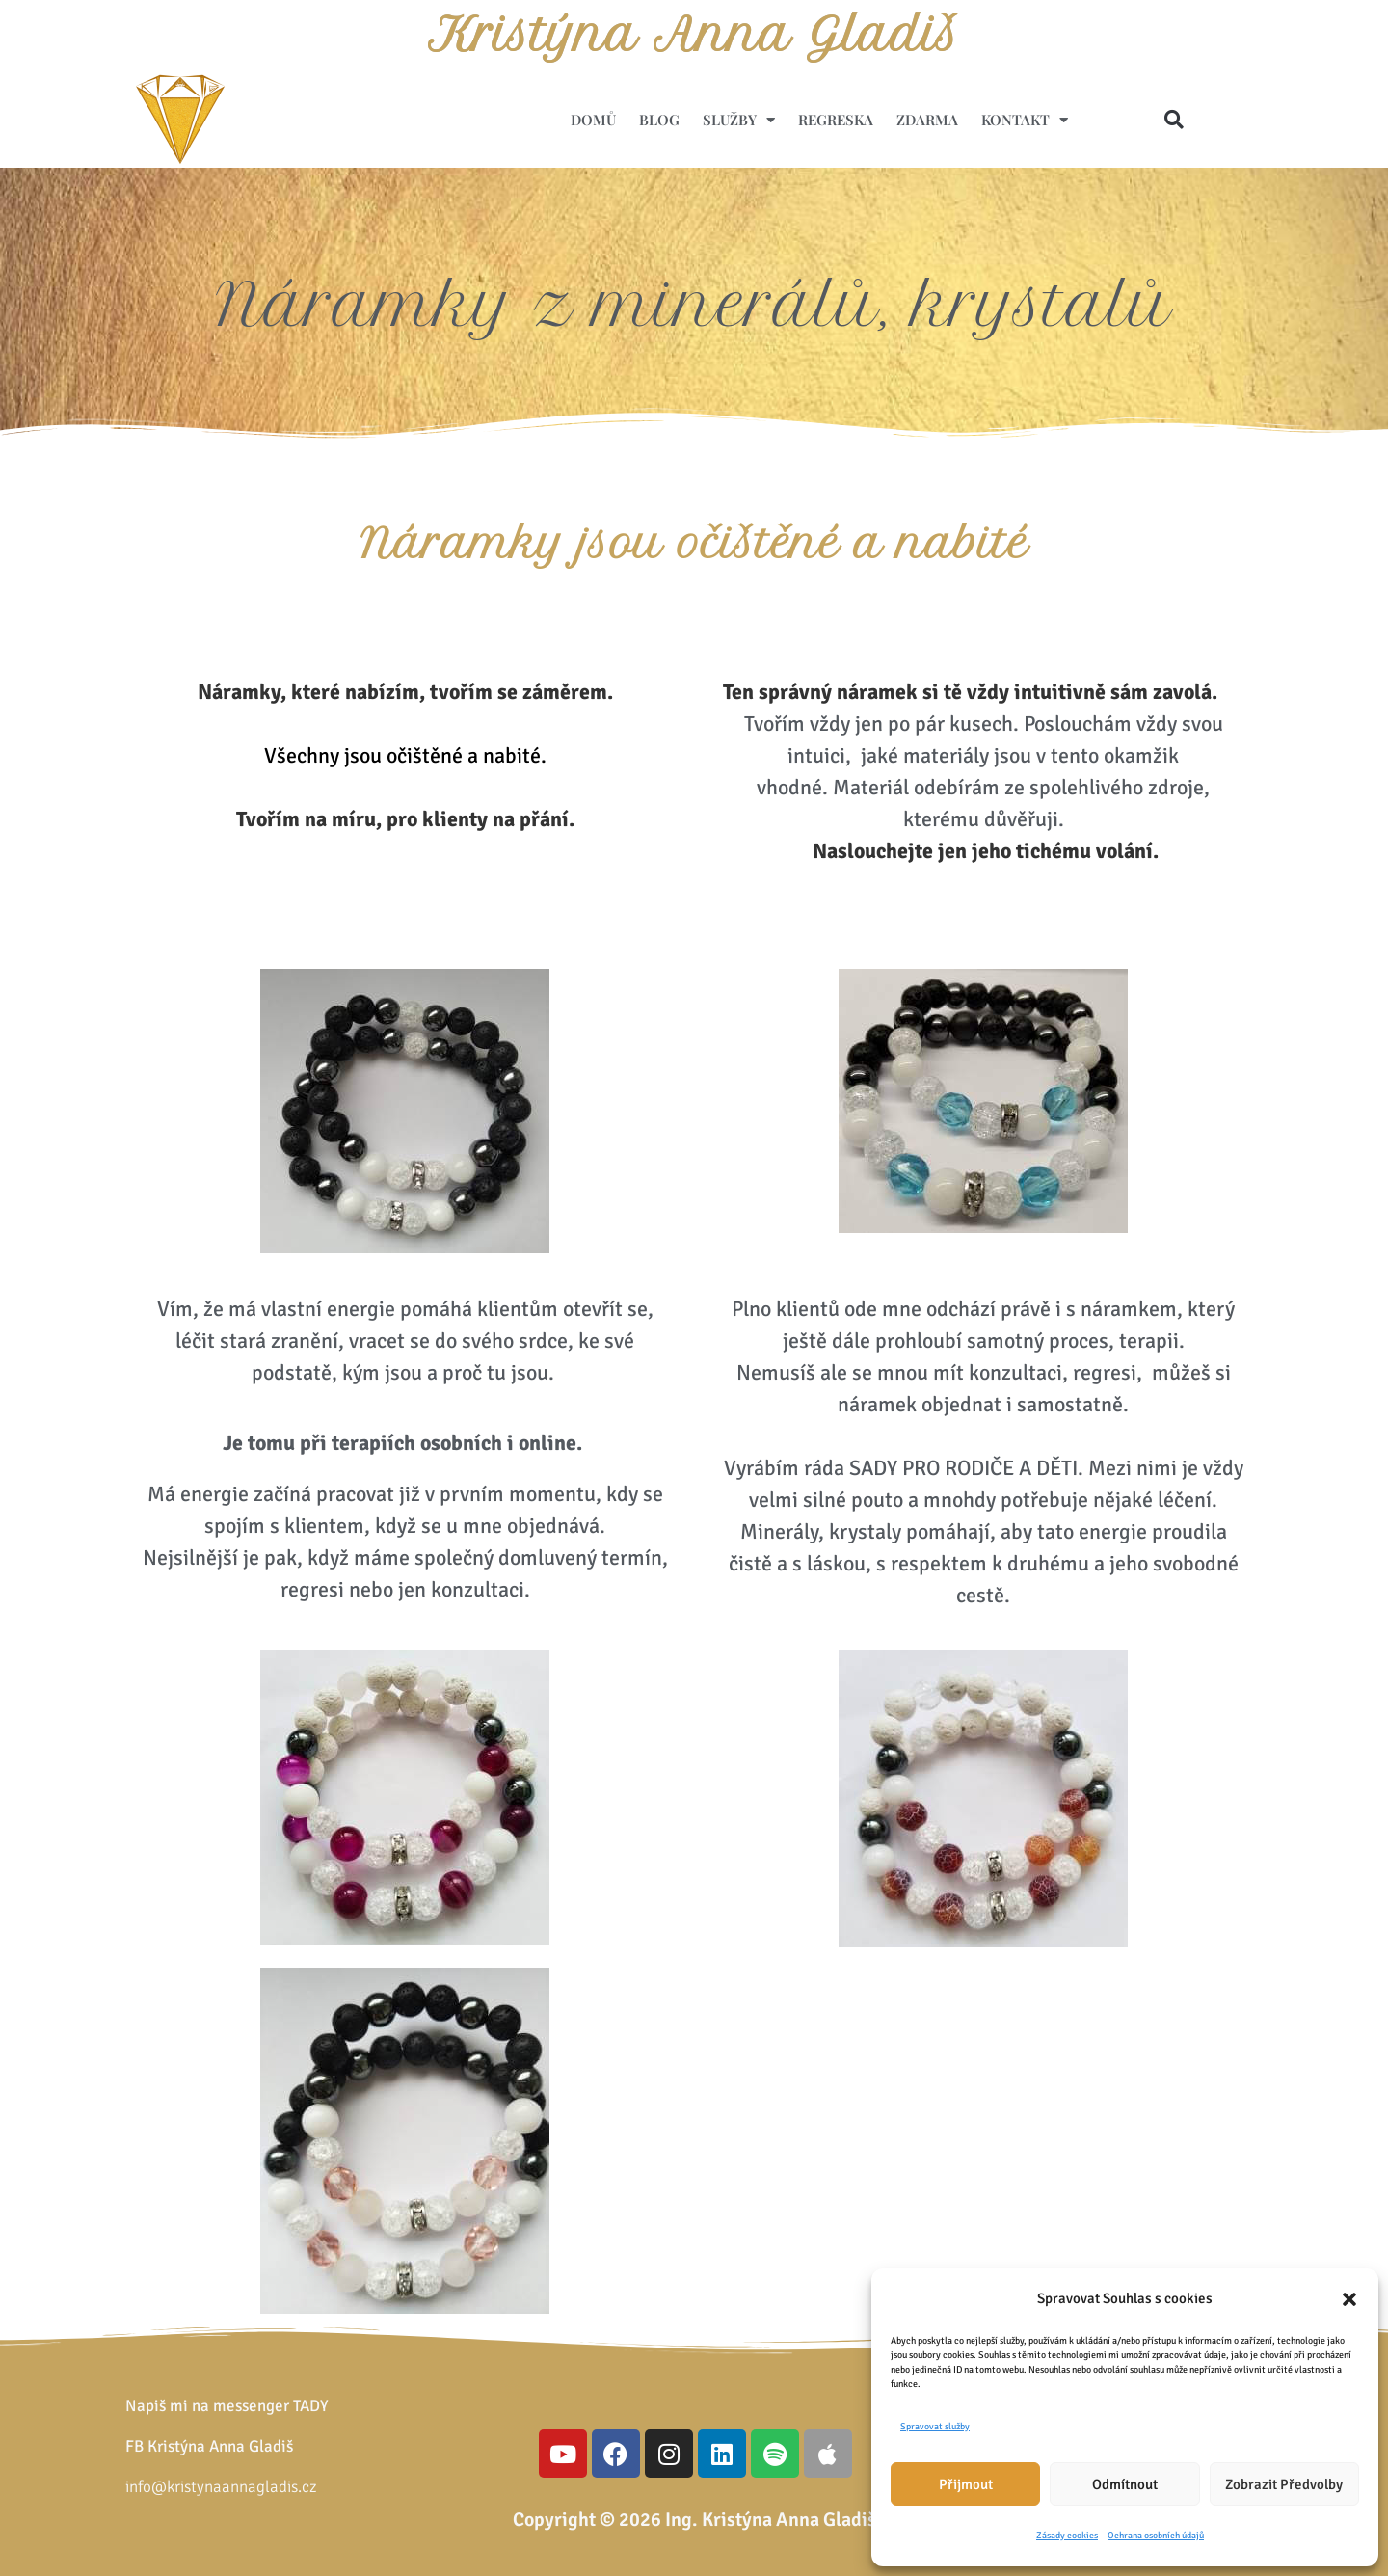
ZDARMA (927, 119)
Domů (593, 119)
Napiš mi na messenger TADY (227, 2406)
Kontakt (1024, 120)
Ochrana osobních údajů (1156, 2535)
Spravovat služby (935, 2426)
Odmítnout (1125, 2484)
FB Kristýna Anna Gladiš (209, 2446)
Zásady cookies (1067, 2535)
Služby (739, 120)
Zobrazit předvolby (1284, 2484)
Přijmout (966, 2484)
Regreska (835, 119)
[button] (1349, 2299)
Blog (659, 119)
